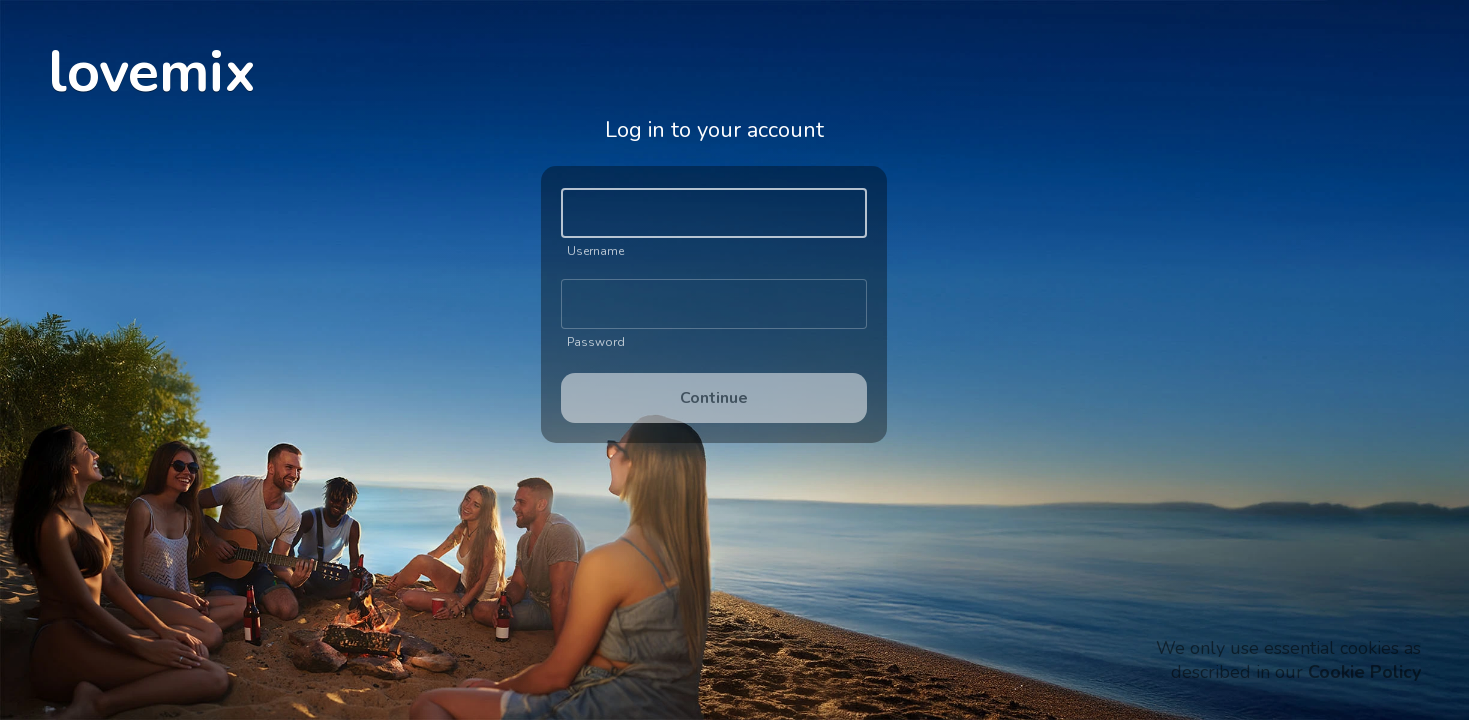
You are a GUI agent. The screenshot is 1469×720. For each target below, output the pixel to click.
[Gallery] (714, 279)
